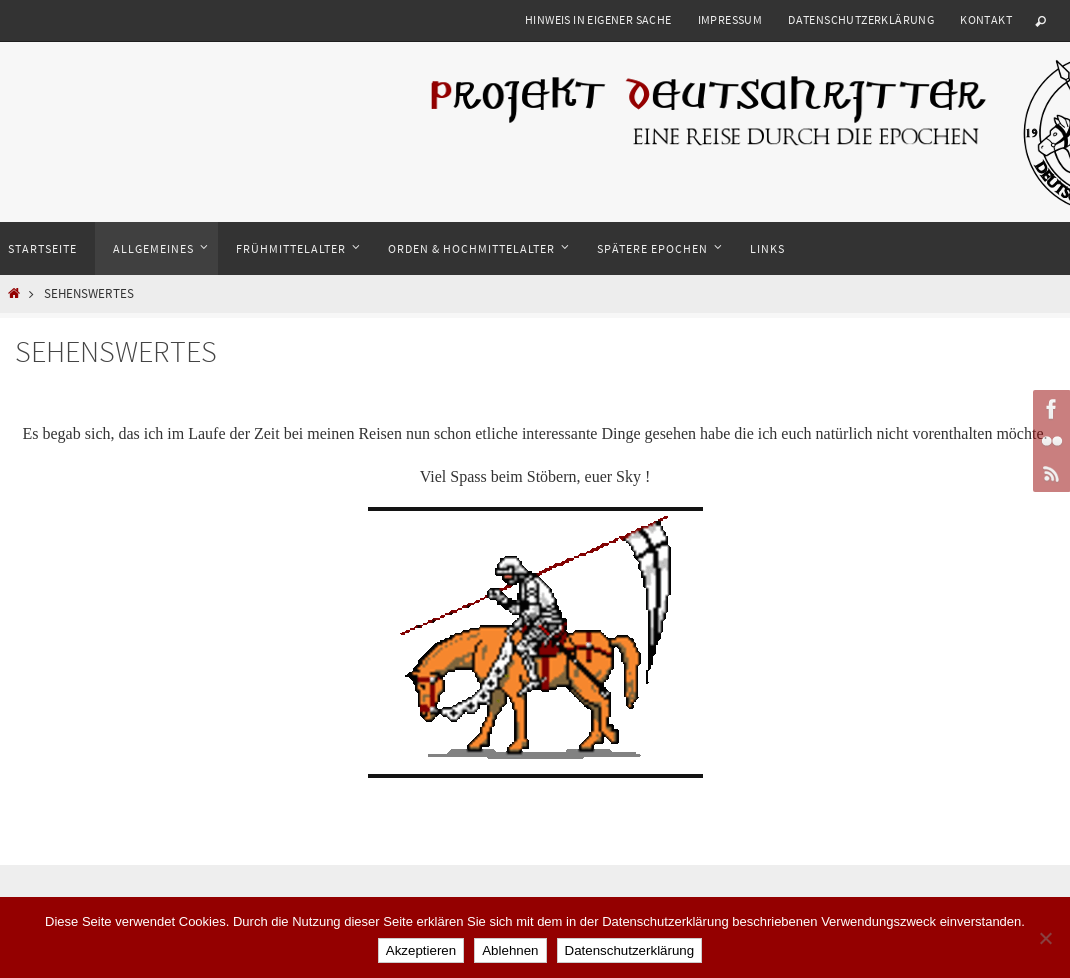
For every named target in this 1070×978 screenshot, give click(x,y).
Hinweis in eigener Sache (598, 19)
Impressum (730, 19)
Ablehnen (510, 950)
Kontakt (986, 19)
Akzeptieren (421, 950)
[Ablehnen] (1045, 938)
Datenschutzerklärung (861, 19)
